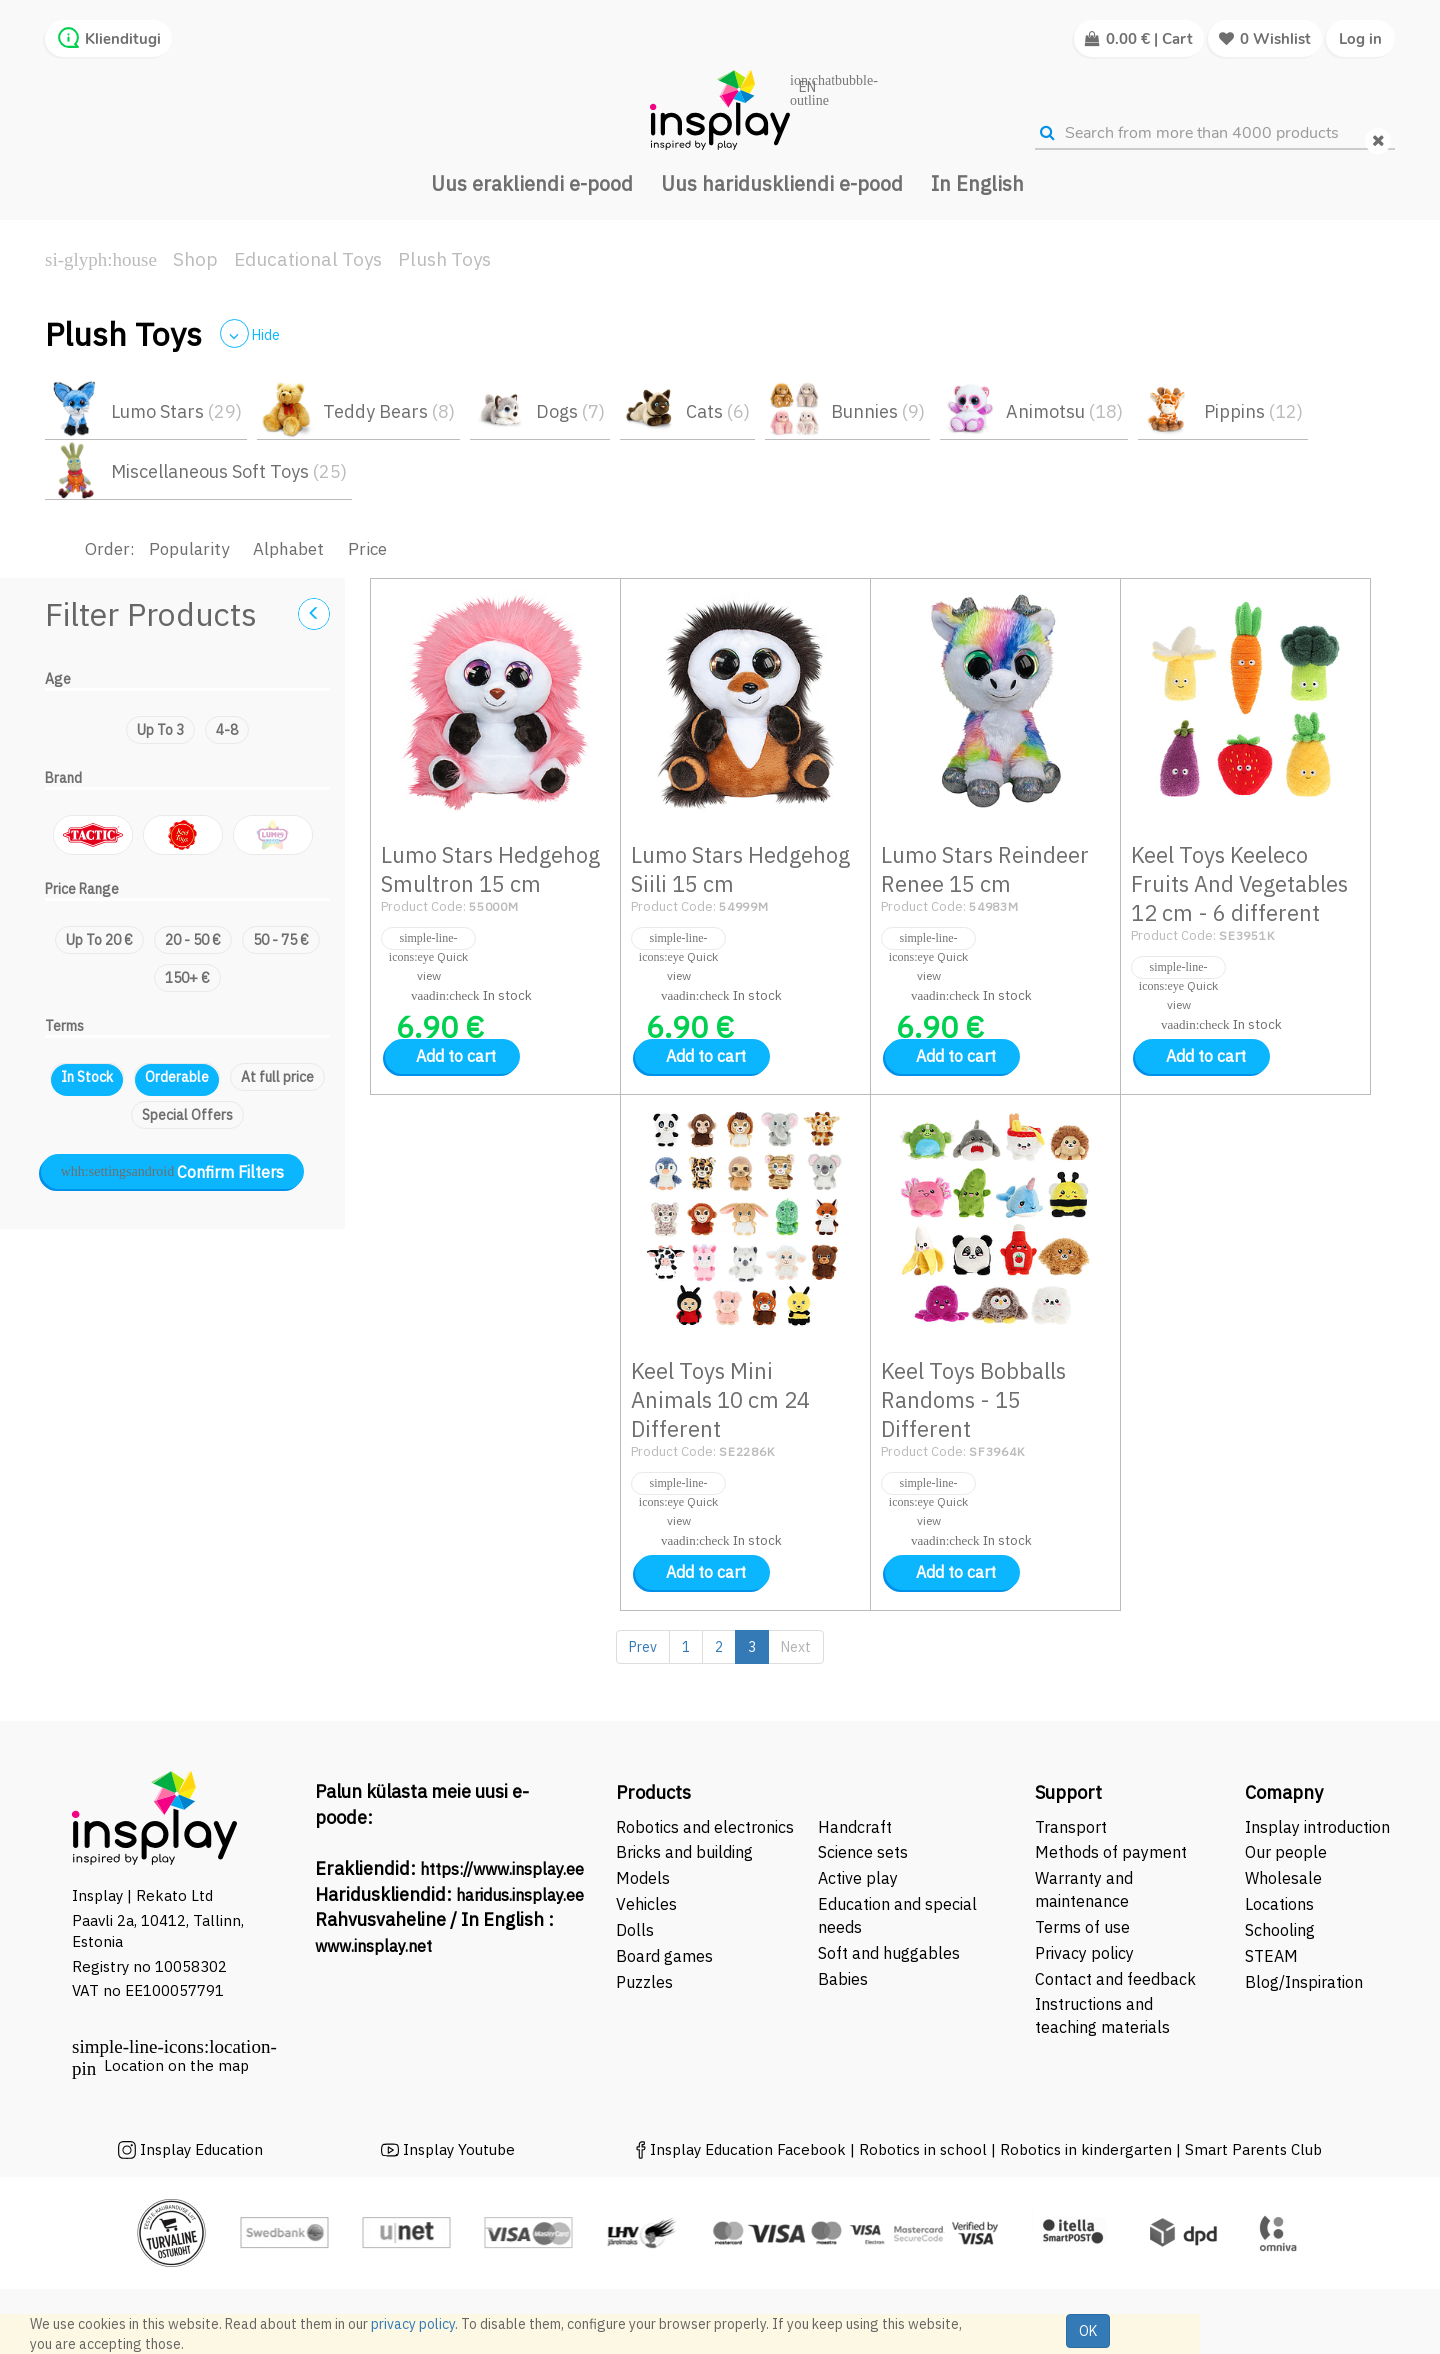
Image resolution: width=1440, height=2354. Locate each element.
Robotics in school (923, 2149)
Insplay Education (201, 2149)
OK (1088, 2331)
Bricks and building (684, 1852)
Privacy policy (1084, 1953)
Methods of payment (1111, 1852)
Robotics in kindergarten (1088, 2149)
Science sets (865, 1852)
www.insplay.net (373, 1946)
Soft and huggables (889, 1953)
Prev (643, 1647)
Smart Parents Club (1253, 2149)
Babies (843, 1979)
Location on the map (176, 2065)
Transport (1071, 1827)
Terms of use (1082, 1927)
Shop (195, 259)
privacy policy (413, 2324)
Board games (664, 1956)
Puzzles (644, 1982)
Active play (858, 1878)
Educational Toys (308, 259)
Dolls (635, 1930)
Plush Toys (444, 259)
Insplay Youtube (459, 2149)
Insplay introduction (1317, 1827)
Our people (1286, 1852)
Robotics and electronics (705, 1827)
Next (796, 1647)
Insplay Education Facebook (748, 2149)
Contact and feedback (1115, 1979)
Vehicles (646, 1904)
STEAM (1271, 1956)
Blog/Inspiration (1304, 1982)
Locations (1279, 1904)
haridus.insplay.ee (520, 1895)
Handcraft (855, 1827)
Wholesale (1283, 1878)
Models (643, 1878)
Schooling (1280, 1930)
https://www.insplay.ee (502, 1869)
